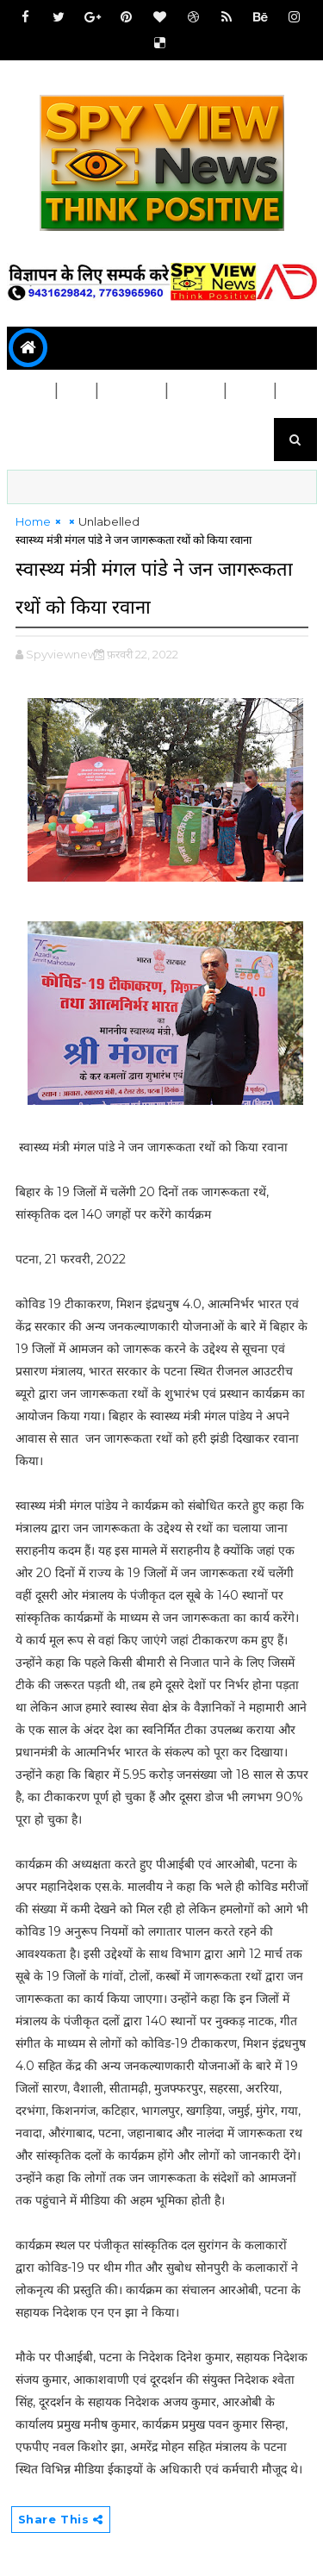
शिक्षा (251, 391)
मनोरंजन (38, 434)
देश (77, 391)
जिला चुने (132, 391)
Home (33, 521)
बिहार (31, 391)
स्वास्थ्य (196, 391)
